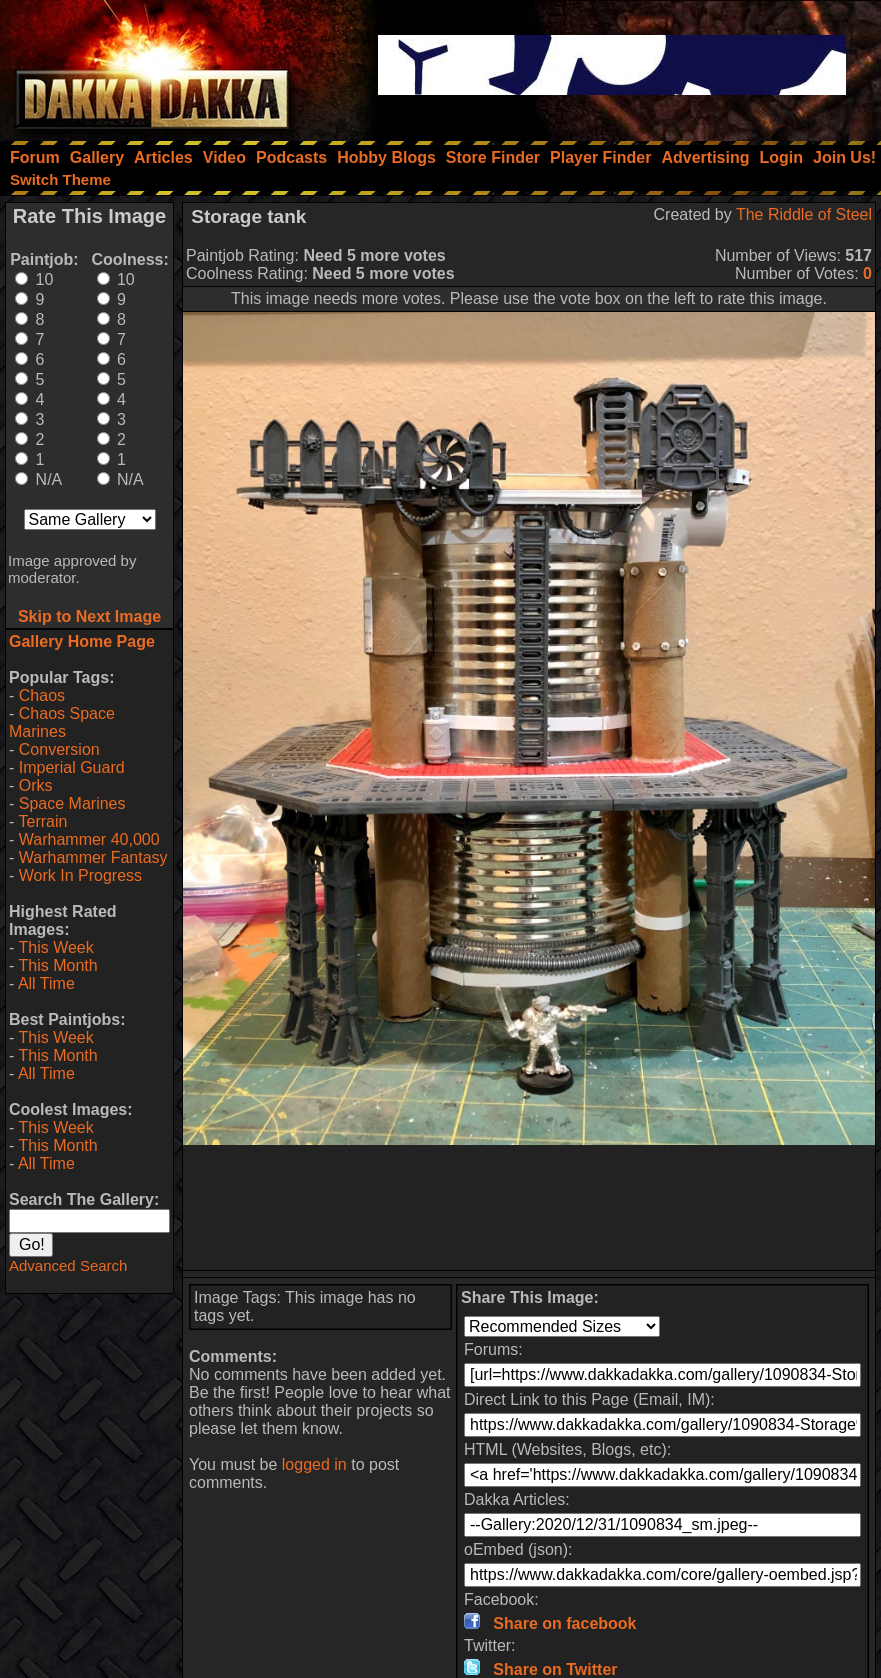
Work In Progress (80, 875)
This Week (55, 947)
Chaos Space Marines (62, 722)
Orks (36, 785)
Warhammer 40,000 (89, 839)
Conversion (59, 749)
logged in (314, 1464)
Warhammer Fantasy (93, 857)
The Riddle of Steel (804, 214)
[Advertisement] (529, 1207)
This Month (57, 965)
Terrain (42, 821)
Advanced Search (68, 1265)
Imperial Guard (72, 767)
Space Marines (72, 803)
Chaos (42, 695)
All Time (46, 983)
